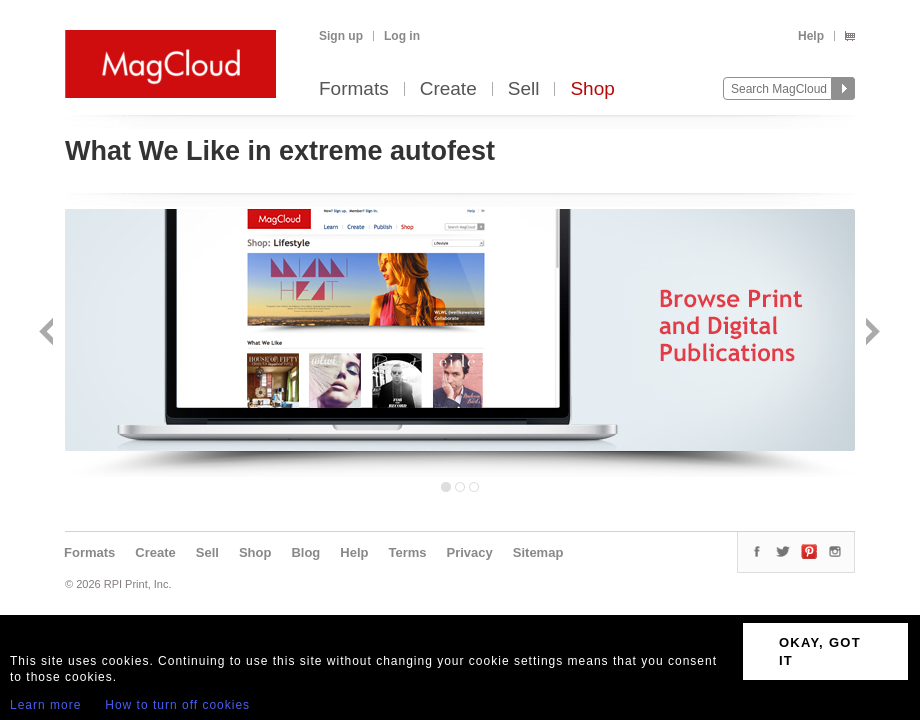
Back (48, 333)
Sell (524, 89)
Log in (402, 36)
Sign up (341, 36)
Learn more (45, 705)
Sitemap (538, 552)
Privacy (470, 552)
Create (448, 89)
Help (811, 36)
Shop (592, 89)
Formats (354, 89)
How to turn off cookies (177, 705)
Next (870, 333)
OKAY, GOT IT (820, 651)
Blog (305, 552)
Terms (407, 552)
